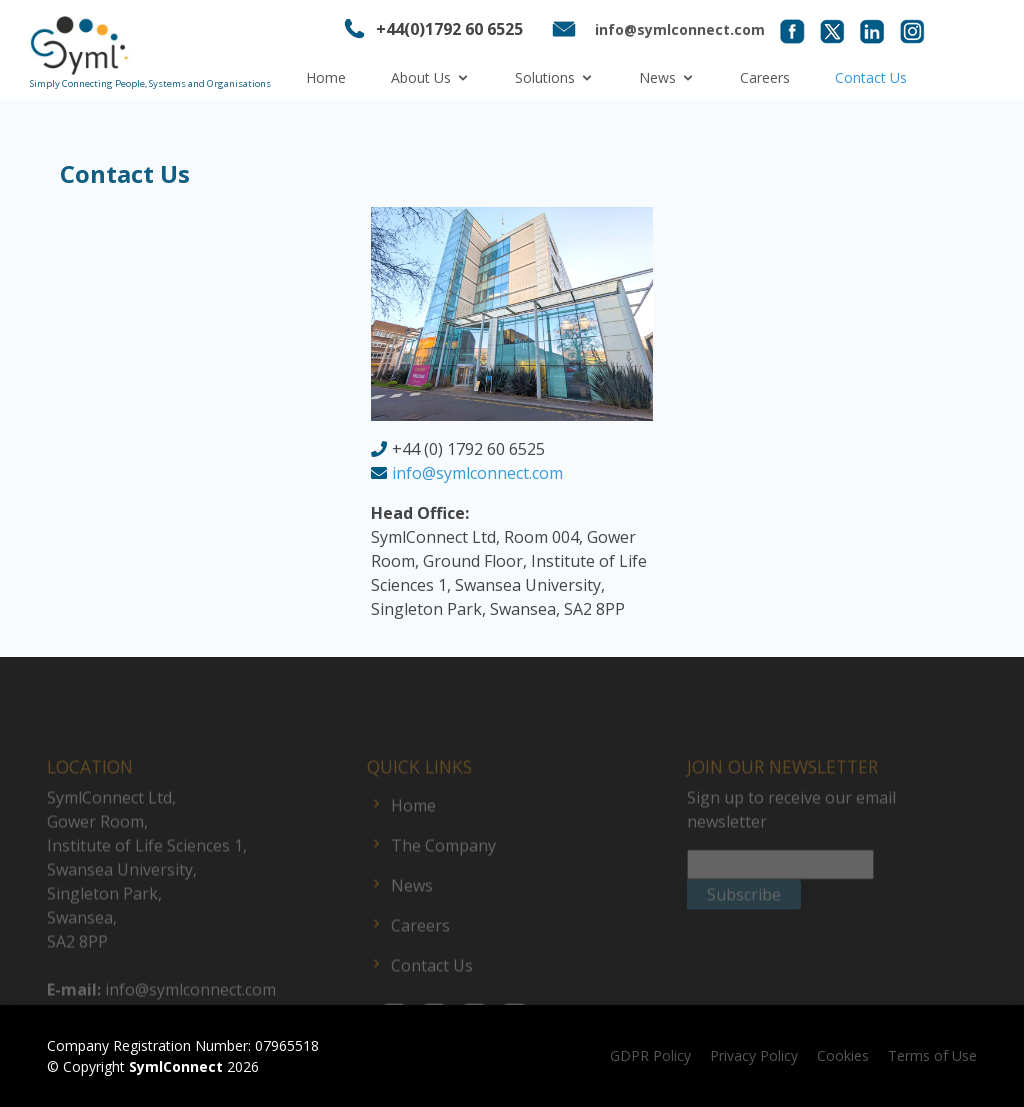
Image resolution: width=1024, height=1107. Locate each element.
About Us (421, 77)
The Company (443, 870)
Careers (765, 77)
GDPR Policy (650, 1055)
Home (326, 77)
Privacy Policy (754, 1055)
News (657, 77)
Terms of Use (932, 1055)
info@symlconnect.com (477, 473)
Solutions (545, 77)
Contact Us (871, 77)
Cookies (843, 1055)
